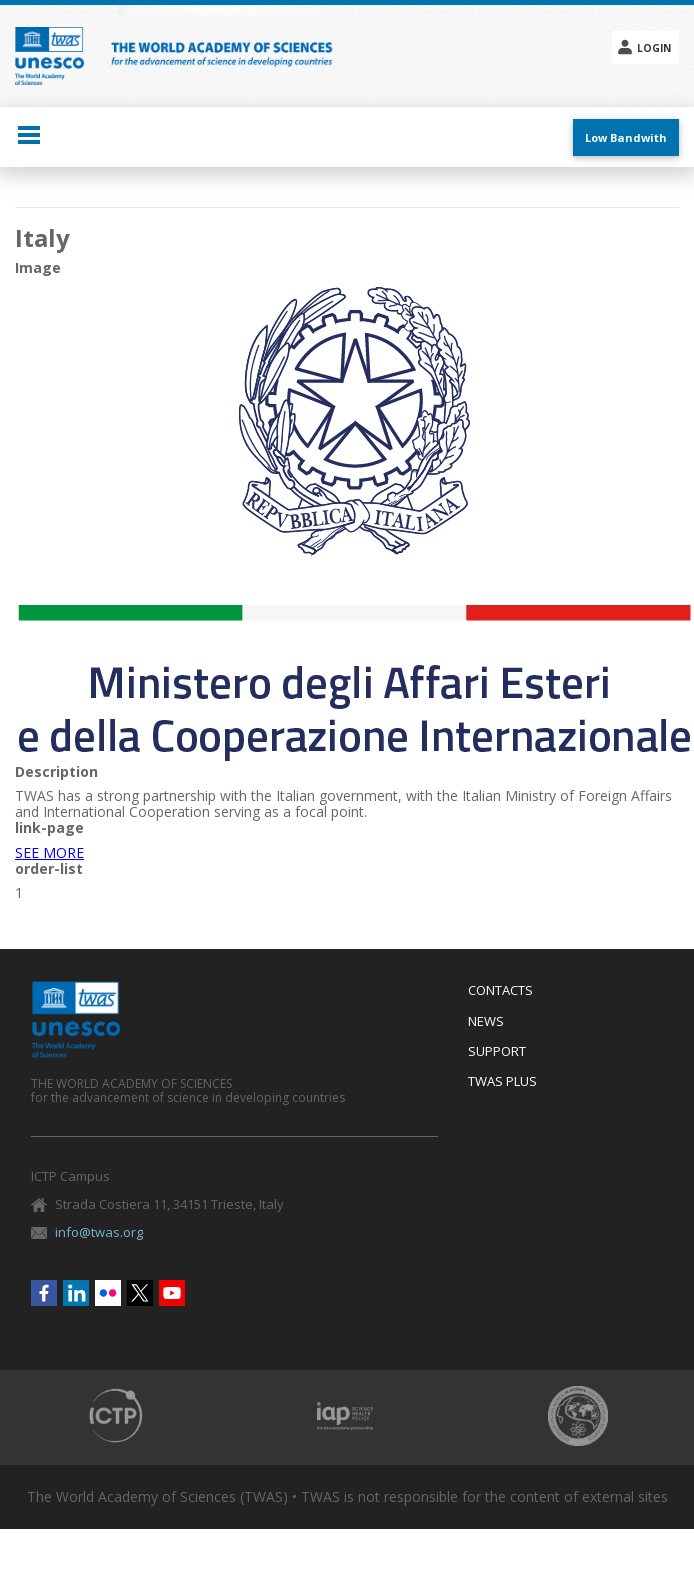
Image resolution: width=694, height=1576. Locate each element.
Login (654, 48)
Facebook (44, 1293)
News (486, 1022)
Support (497, 1052)
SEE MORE (49, 852)
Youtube (172, 1293)
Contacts (500, 991)
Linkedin (76, 1293)
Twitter (140, 1293)
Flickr (108, 1293)
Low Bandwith (626, 137)
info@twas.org (99, 1232)
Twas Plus (502, 1082)
